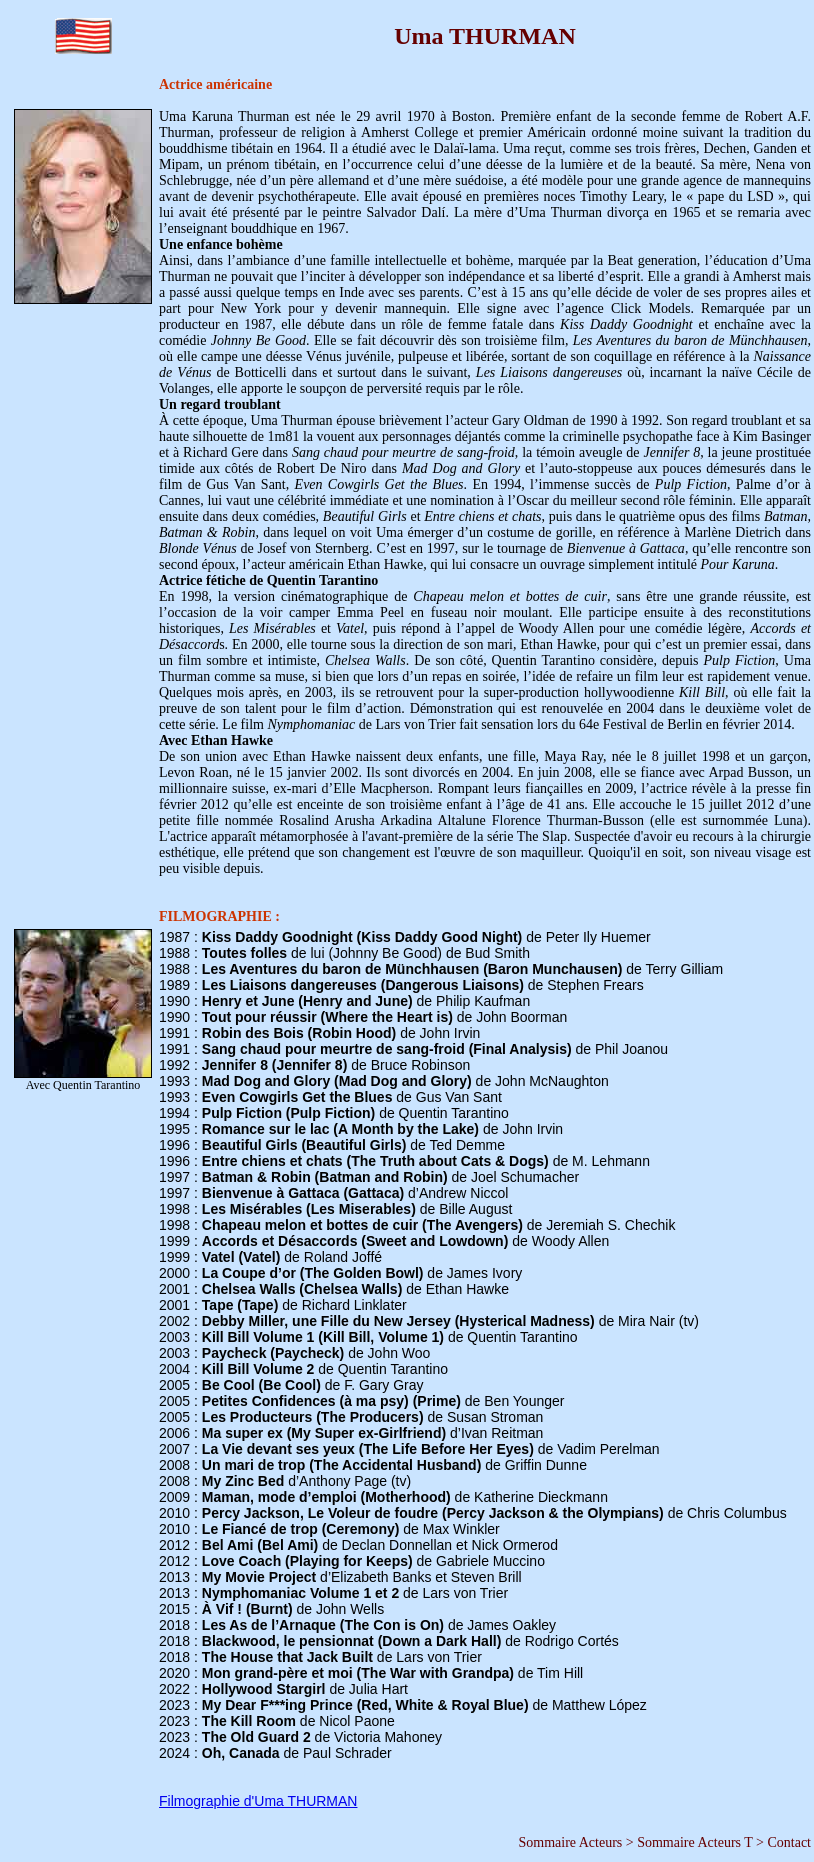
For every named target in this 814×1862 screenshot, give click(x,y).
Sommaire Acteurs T (694, 1842)
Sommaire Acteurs (570, 1842)
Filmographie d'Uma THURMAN (258, 1801)
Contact (789, 1842)
